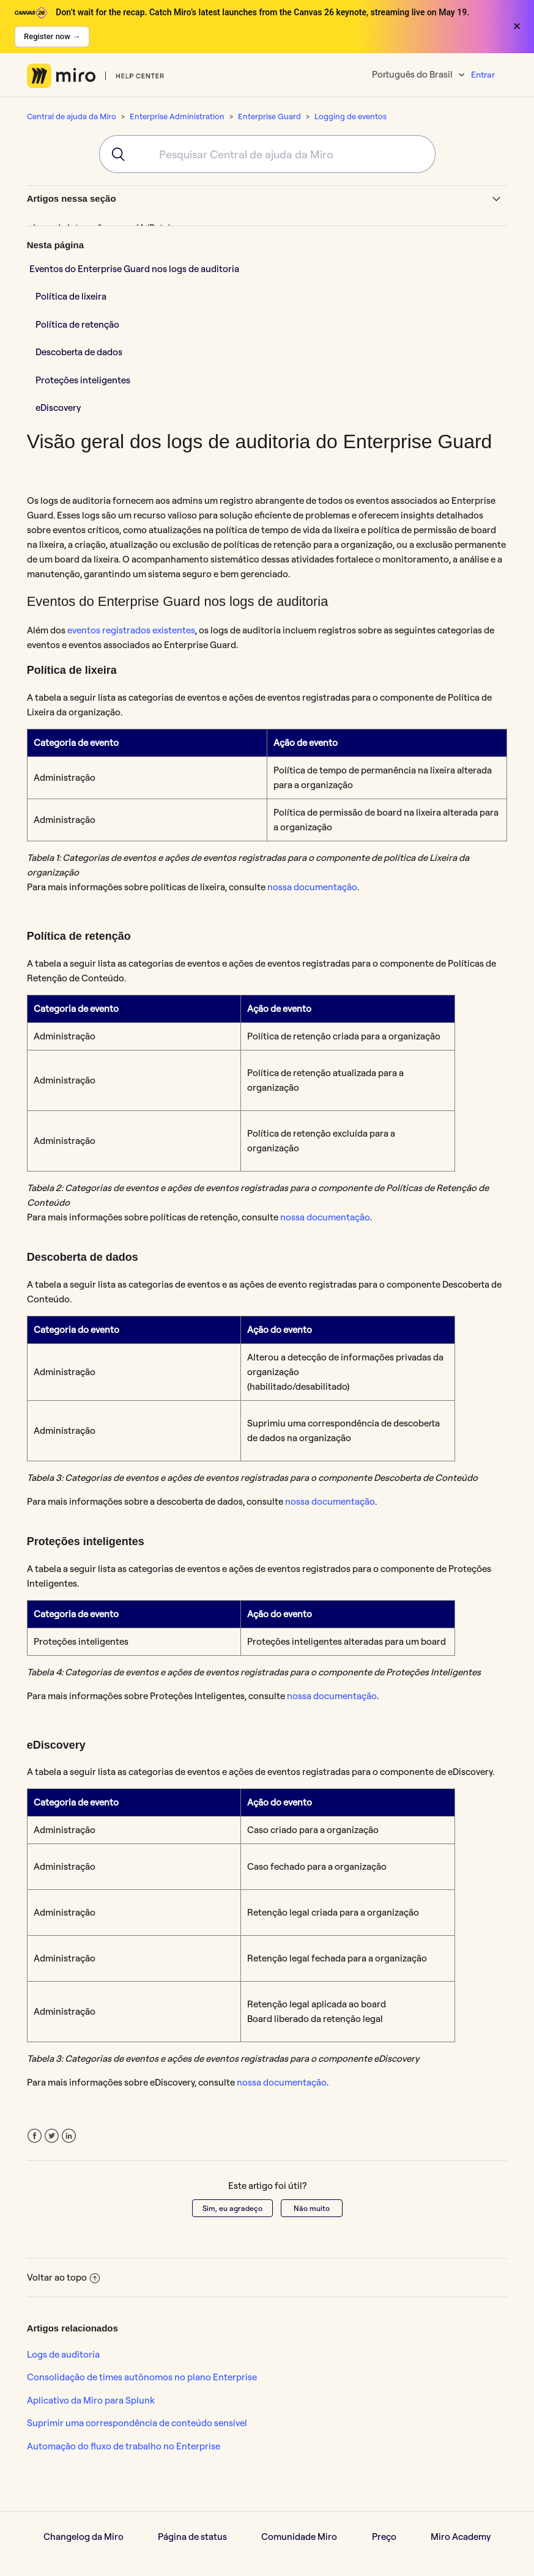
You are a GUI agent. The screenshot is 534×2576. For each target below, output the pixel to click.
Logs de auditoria (63, 2354)
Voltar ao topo (63, 2277)
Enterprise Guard (269, 116)
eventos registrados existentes (131, 630)
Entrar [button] (483, 74)
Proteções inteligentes (82, 380)
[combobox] (267, 154)
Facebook (34, 2136)
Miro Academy (461, 2536)
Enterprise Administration (177, 116)
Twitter (51, 2136)
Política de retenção (77, 324)
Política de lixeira (70, 296)
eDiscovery (58, 407)
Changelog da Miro (83, 2536)
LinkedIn (68, 2136)
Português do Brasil (413, 74)
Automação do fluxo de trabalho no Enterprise (123, 2446)
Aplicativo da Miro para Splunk (91, 2400)
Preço (384, 2536)
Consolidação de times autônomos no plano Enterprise (142, 2377)
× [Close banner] (517, 26)
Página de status (192, 2536)
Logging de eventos (350, 116)
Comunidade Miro (299, 2536)
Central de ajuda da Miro (71, 116)
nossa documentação (312, 887)
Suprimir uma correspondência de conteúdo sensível (137, 2423)
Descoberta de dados (78, 352)
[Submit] (114, 154)
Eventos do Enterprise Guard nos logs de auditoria (134, 269)
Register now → (52, 36)
